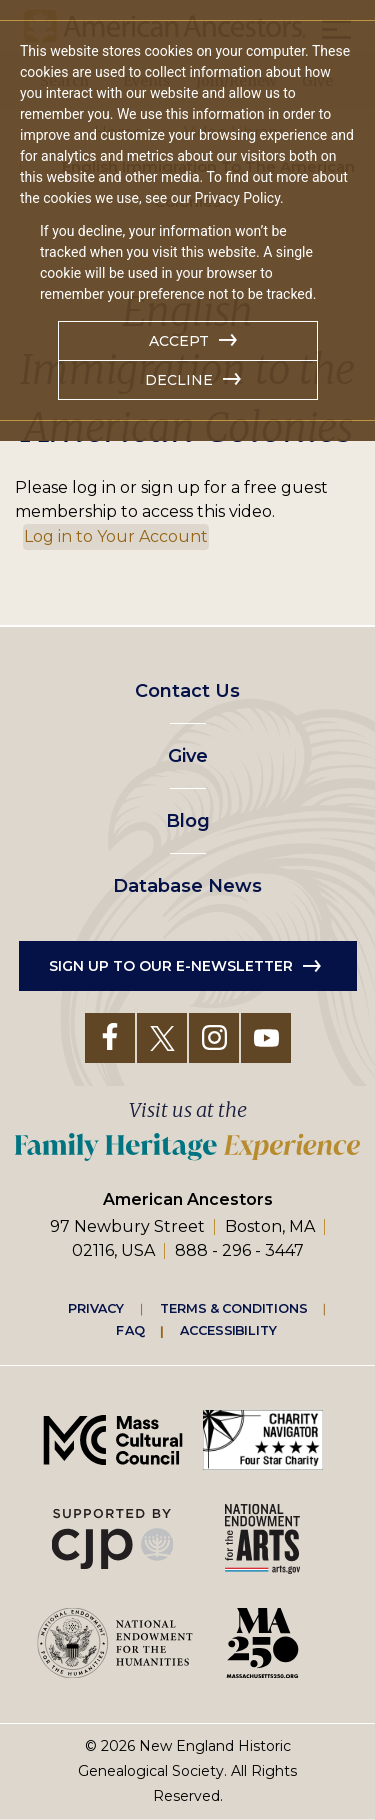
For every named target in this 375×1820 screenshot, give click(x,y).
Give (188, 756)
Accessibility (228, 1330)
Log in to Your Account (116, 536)
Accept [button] (179, 341)
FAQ (130, 1330)
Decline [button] (179, 380)
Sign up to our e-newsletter (171, 966)
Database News (187, 886)
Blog (188, 821)
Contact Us (187, 691)
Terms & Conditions (233, 1308)
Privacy (96, 1308)
